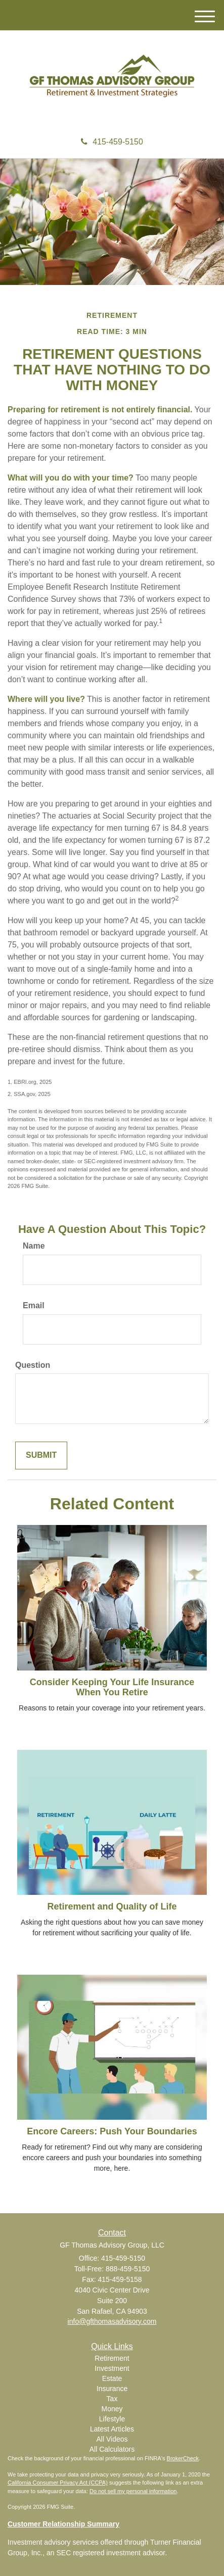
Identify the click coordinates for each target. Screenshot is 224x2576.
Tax (112, 2399)
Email (33, 1305)
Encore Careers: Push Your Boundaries (112, 2131)
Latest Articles (112, 2429)
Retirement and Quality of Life (111, 1906)
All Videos (111, 2439)
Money (111, 2409)
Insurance (112, 2388)
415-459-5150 (112, 141)
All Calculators (112, 2449)
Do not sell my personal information (132, 2491)
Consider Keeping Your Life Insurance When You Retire (112, 1687)
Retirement (112, 2358)
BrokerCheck (183, 2458)
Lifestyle (112, 2419)
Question (32, 1365)
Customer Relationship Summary (63, 2524)
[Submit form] (41, 1455)
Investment (112, 2368)
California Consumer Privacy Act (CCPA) (58, 2482)
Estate (112, 2378)
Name (34, 1246)
